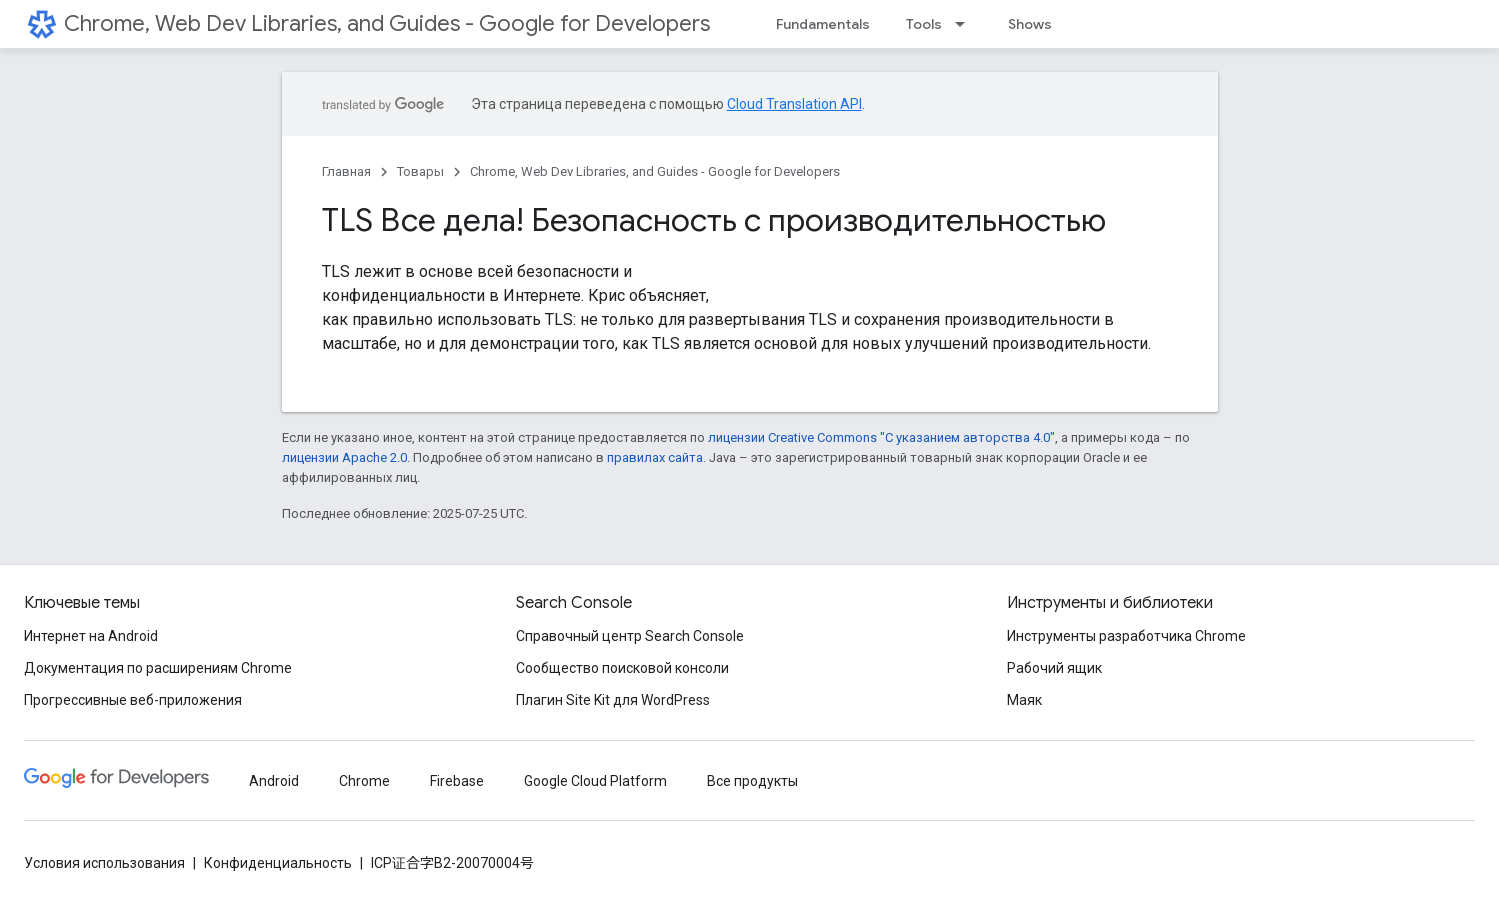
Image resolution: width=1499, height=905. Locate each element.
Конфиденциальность (278, 863)
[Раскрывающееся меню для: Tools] (966, 24)
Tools (924, 24)
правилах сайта (655, 457)
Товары (420, 171)
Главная (346, 171)
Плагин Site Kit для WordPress (613, 700)
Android (274, 781)
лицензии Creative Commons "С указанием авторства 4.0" (881, 437)
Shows (1030, 24)
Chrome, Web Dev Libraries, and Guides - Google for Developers (387, 23)
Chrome (364, 781)
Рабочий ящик (1054, 668)
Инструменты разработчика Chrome (1126, 636)
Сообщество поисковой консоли (622, 668)
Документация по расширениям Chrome (158, 668)
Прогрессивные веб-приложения (133, 700)
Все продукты (752, 781)
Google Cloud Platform (595, 781)
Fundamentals (823, 24)
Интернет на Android (91, 636)
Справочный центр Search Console (630, 636)
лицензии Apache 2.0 (344, 457)
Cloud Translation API (794, 104)
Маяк (1024, 700)
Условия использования (104, 863)
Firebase (457, 781)
